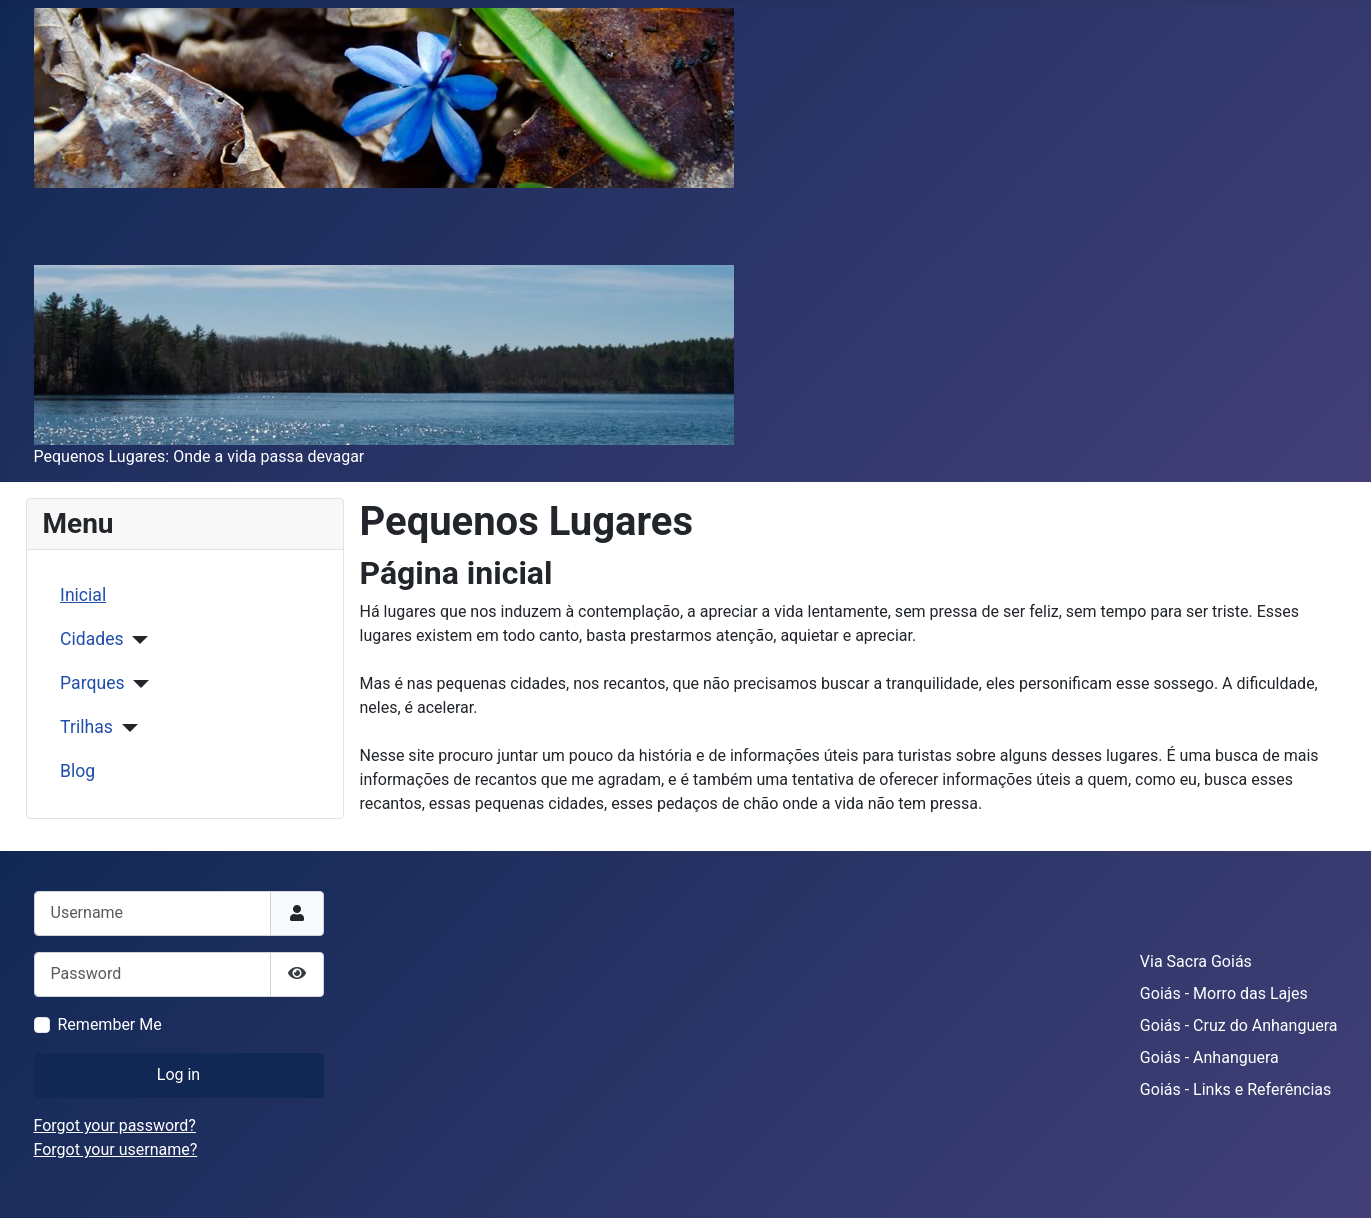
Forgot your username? (116, 1149)
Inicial (83, 595)
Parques (92, 683)
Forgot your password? (115, 1125)
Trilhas (86, 727)
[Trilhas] (125, 728)
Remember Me (110, 1024)
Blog (77, 771)
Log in (178, 1074)
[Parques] (137, 684)
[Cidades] (136, 640)
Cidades (92, 639)
